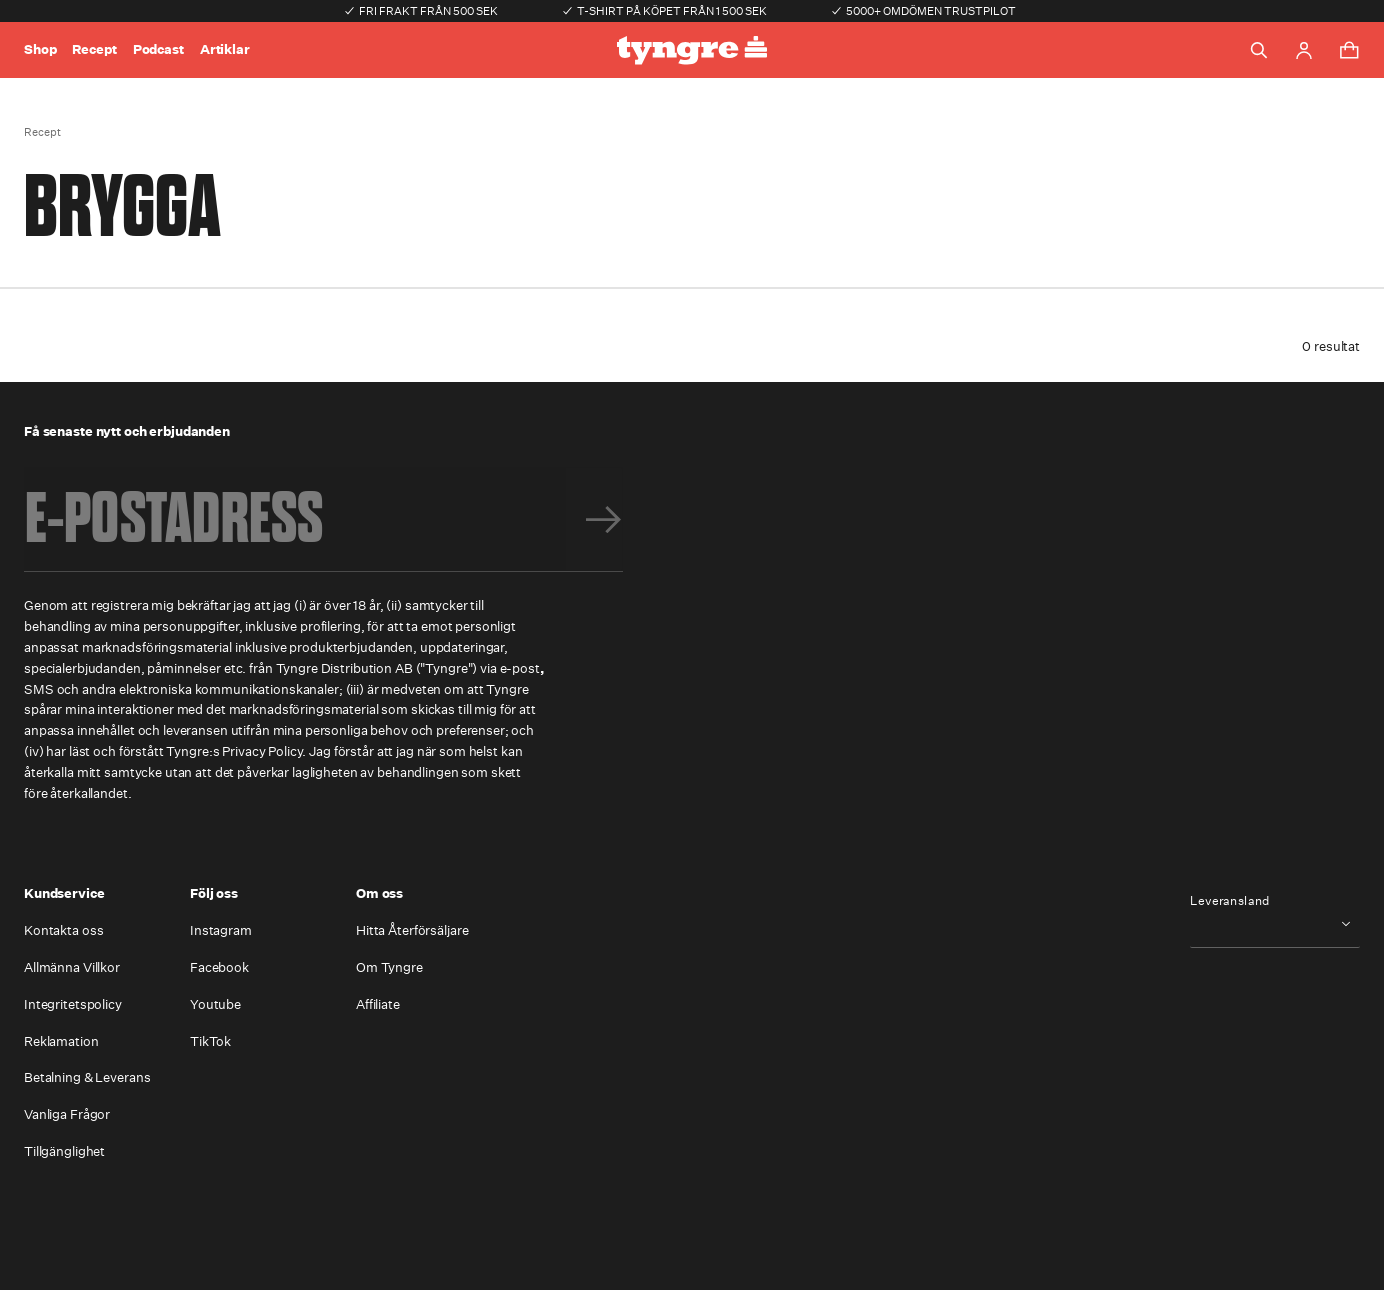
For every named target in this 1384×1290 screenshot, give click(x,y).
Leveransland (1230, 901)
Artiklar (225, 49)
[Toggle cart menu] (1349, 50)
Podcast (158, 49)
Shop (40, 49)
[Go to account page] (1304, 50)
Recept (94, 49)
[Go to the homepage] (692, 50)
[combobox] (1275, 923)
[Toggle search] (1259, 50)
